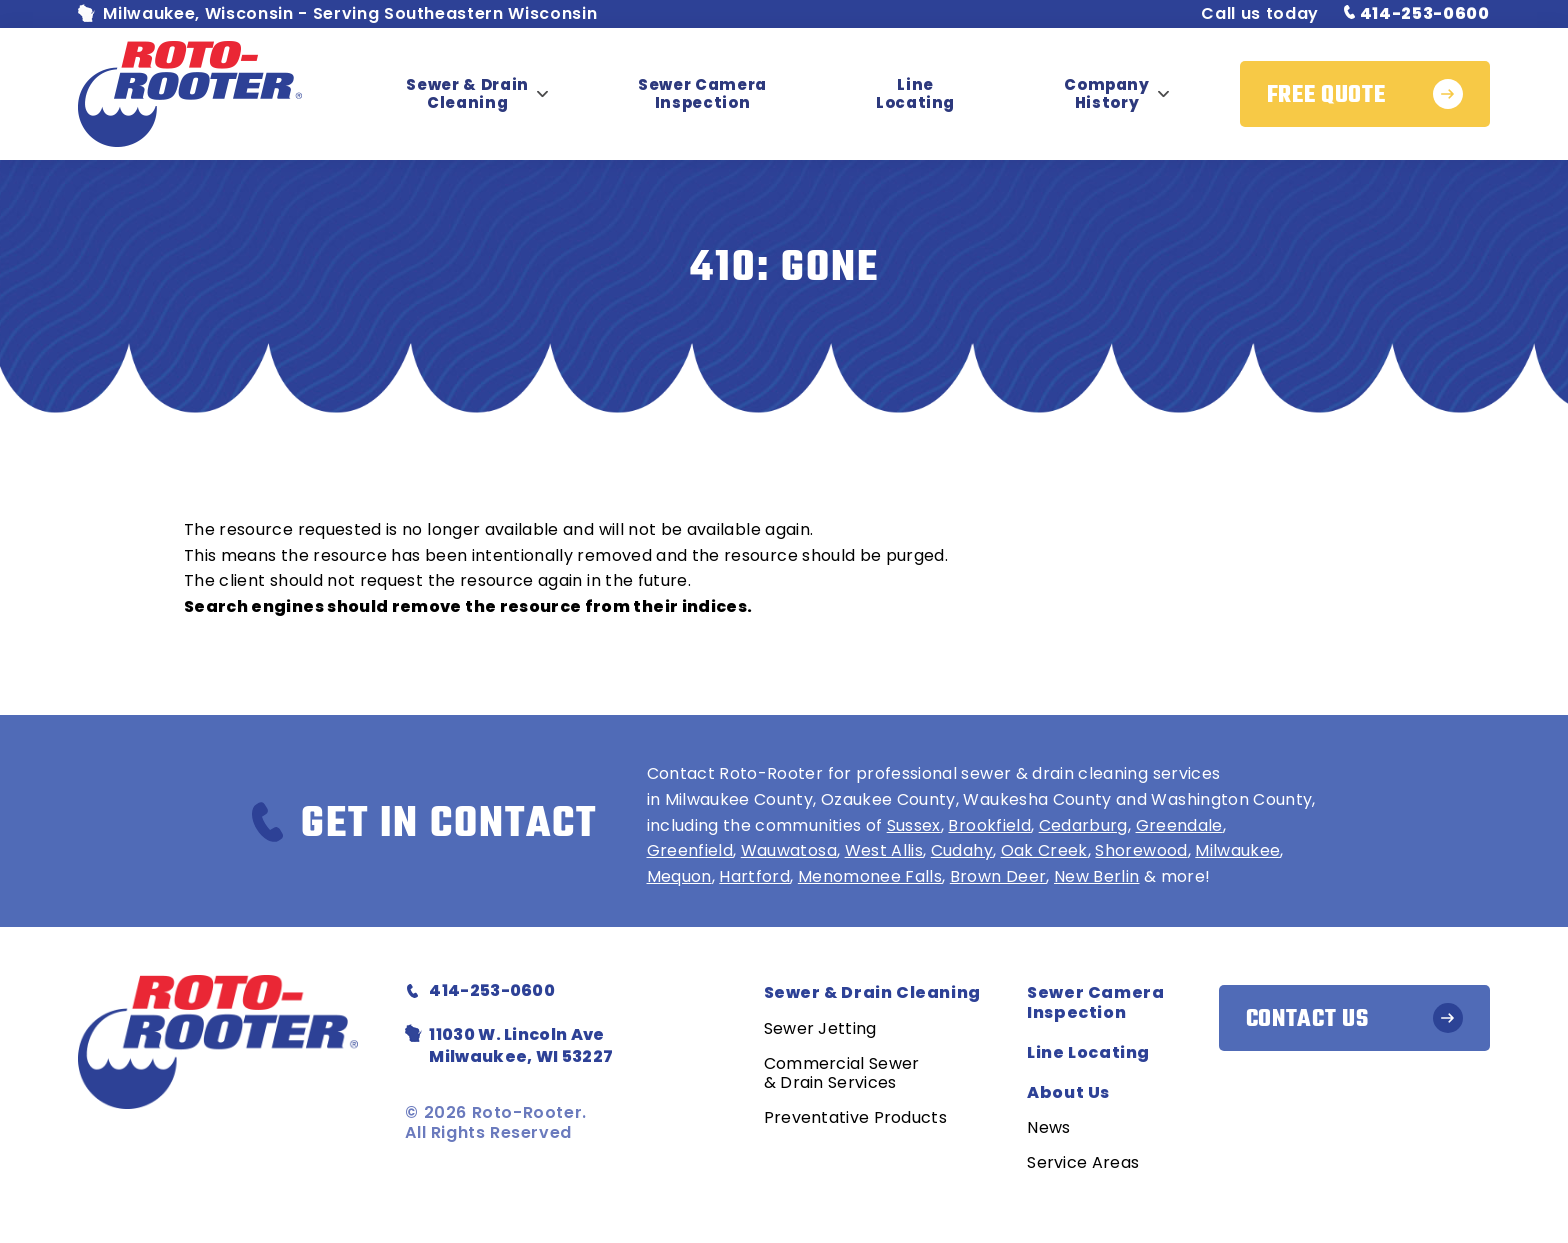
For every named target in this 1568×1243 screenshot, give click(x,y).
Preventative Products (855, 1117)
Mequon (679, 876)
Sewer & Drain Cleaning (467, 93)
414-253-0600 (1417, 14)
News (1048, 1127)
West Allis (884, 850)
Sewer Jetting (820, 1028)
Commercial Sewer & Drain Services (842, 1073)
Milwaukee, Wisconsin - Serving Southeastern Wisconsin (337, 13)
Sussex (914, 825)
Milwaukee (1237, 850)
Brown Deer (998, 876)
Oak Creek (1044, 850)
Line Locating (915, 93)
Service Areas (1083, 1162)
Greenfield (690, 850)
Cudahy (962, 850)
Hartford (754, 876)
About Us (1068, 1092)
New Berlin (1097, 876)
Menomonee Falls (870, 876)
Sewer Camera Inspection (702, 93)
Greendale (1179, 825)
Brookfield (989, 825)
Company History (1107, 93)
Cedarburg (1083, 825)
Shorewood (1141, 850)
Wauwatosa (789, 850)
